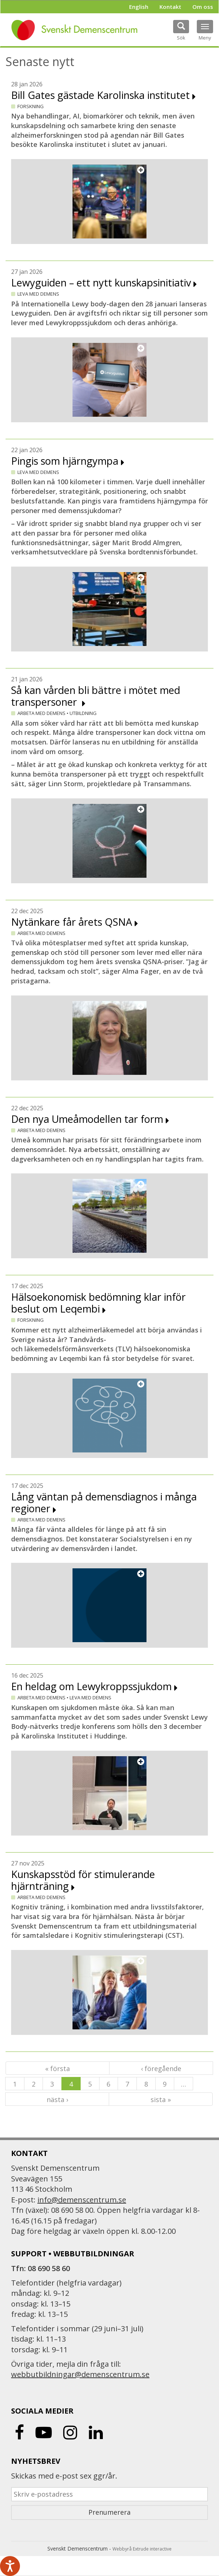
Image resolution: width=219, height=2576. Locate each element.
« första (57, 2068)
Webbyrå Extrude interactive (142, 2549)
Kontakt (170, 6)
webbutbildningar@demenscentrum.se (80, 2374)
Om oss (202, 6)
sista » (161, 2099)
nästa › (57, 2099)
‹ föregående (161, 2068)
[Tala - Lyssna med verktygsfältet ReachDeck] (10, 2566)
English (138, 6)
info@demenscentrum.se (81, 2200)
